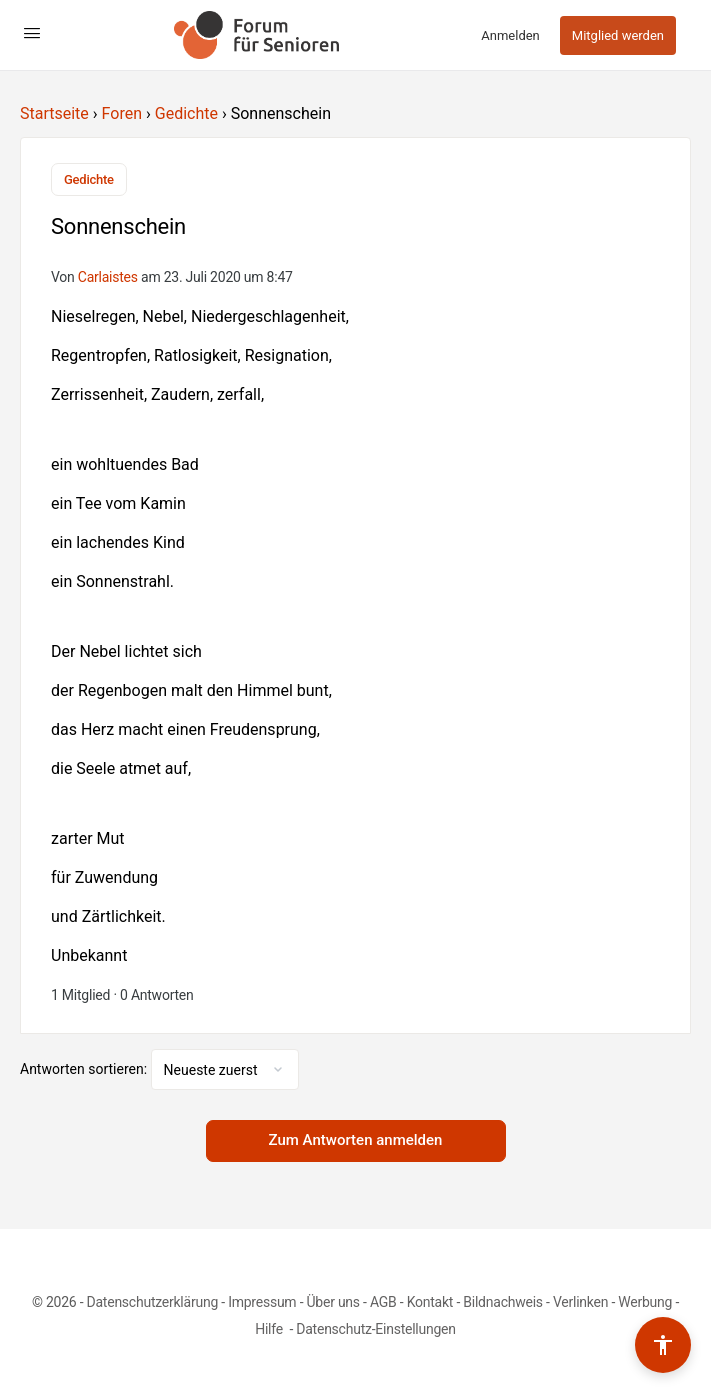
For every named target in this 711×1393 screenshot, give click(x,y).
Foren (122, 113)
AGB (383, 1302)
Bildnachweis (503, 1302)
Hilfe (270, 1329)
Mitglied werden (618, 35)
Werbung (645, 1302)
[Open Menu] (32, 33)
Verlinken (580, 1302)
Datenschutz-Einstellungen (376, 1329)
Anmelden (510, 35)
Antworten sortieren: (85, 1069)
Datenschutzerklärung (152, 1302)
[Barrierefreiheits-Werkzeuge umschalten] (663, 1345)
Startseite (54, 113)
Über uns (333, 1302)
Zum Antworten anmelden (356, 1140)
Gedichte (186, 113)
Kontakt (430, 1302)
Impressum (262, 1302)
